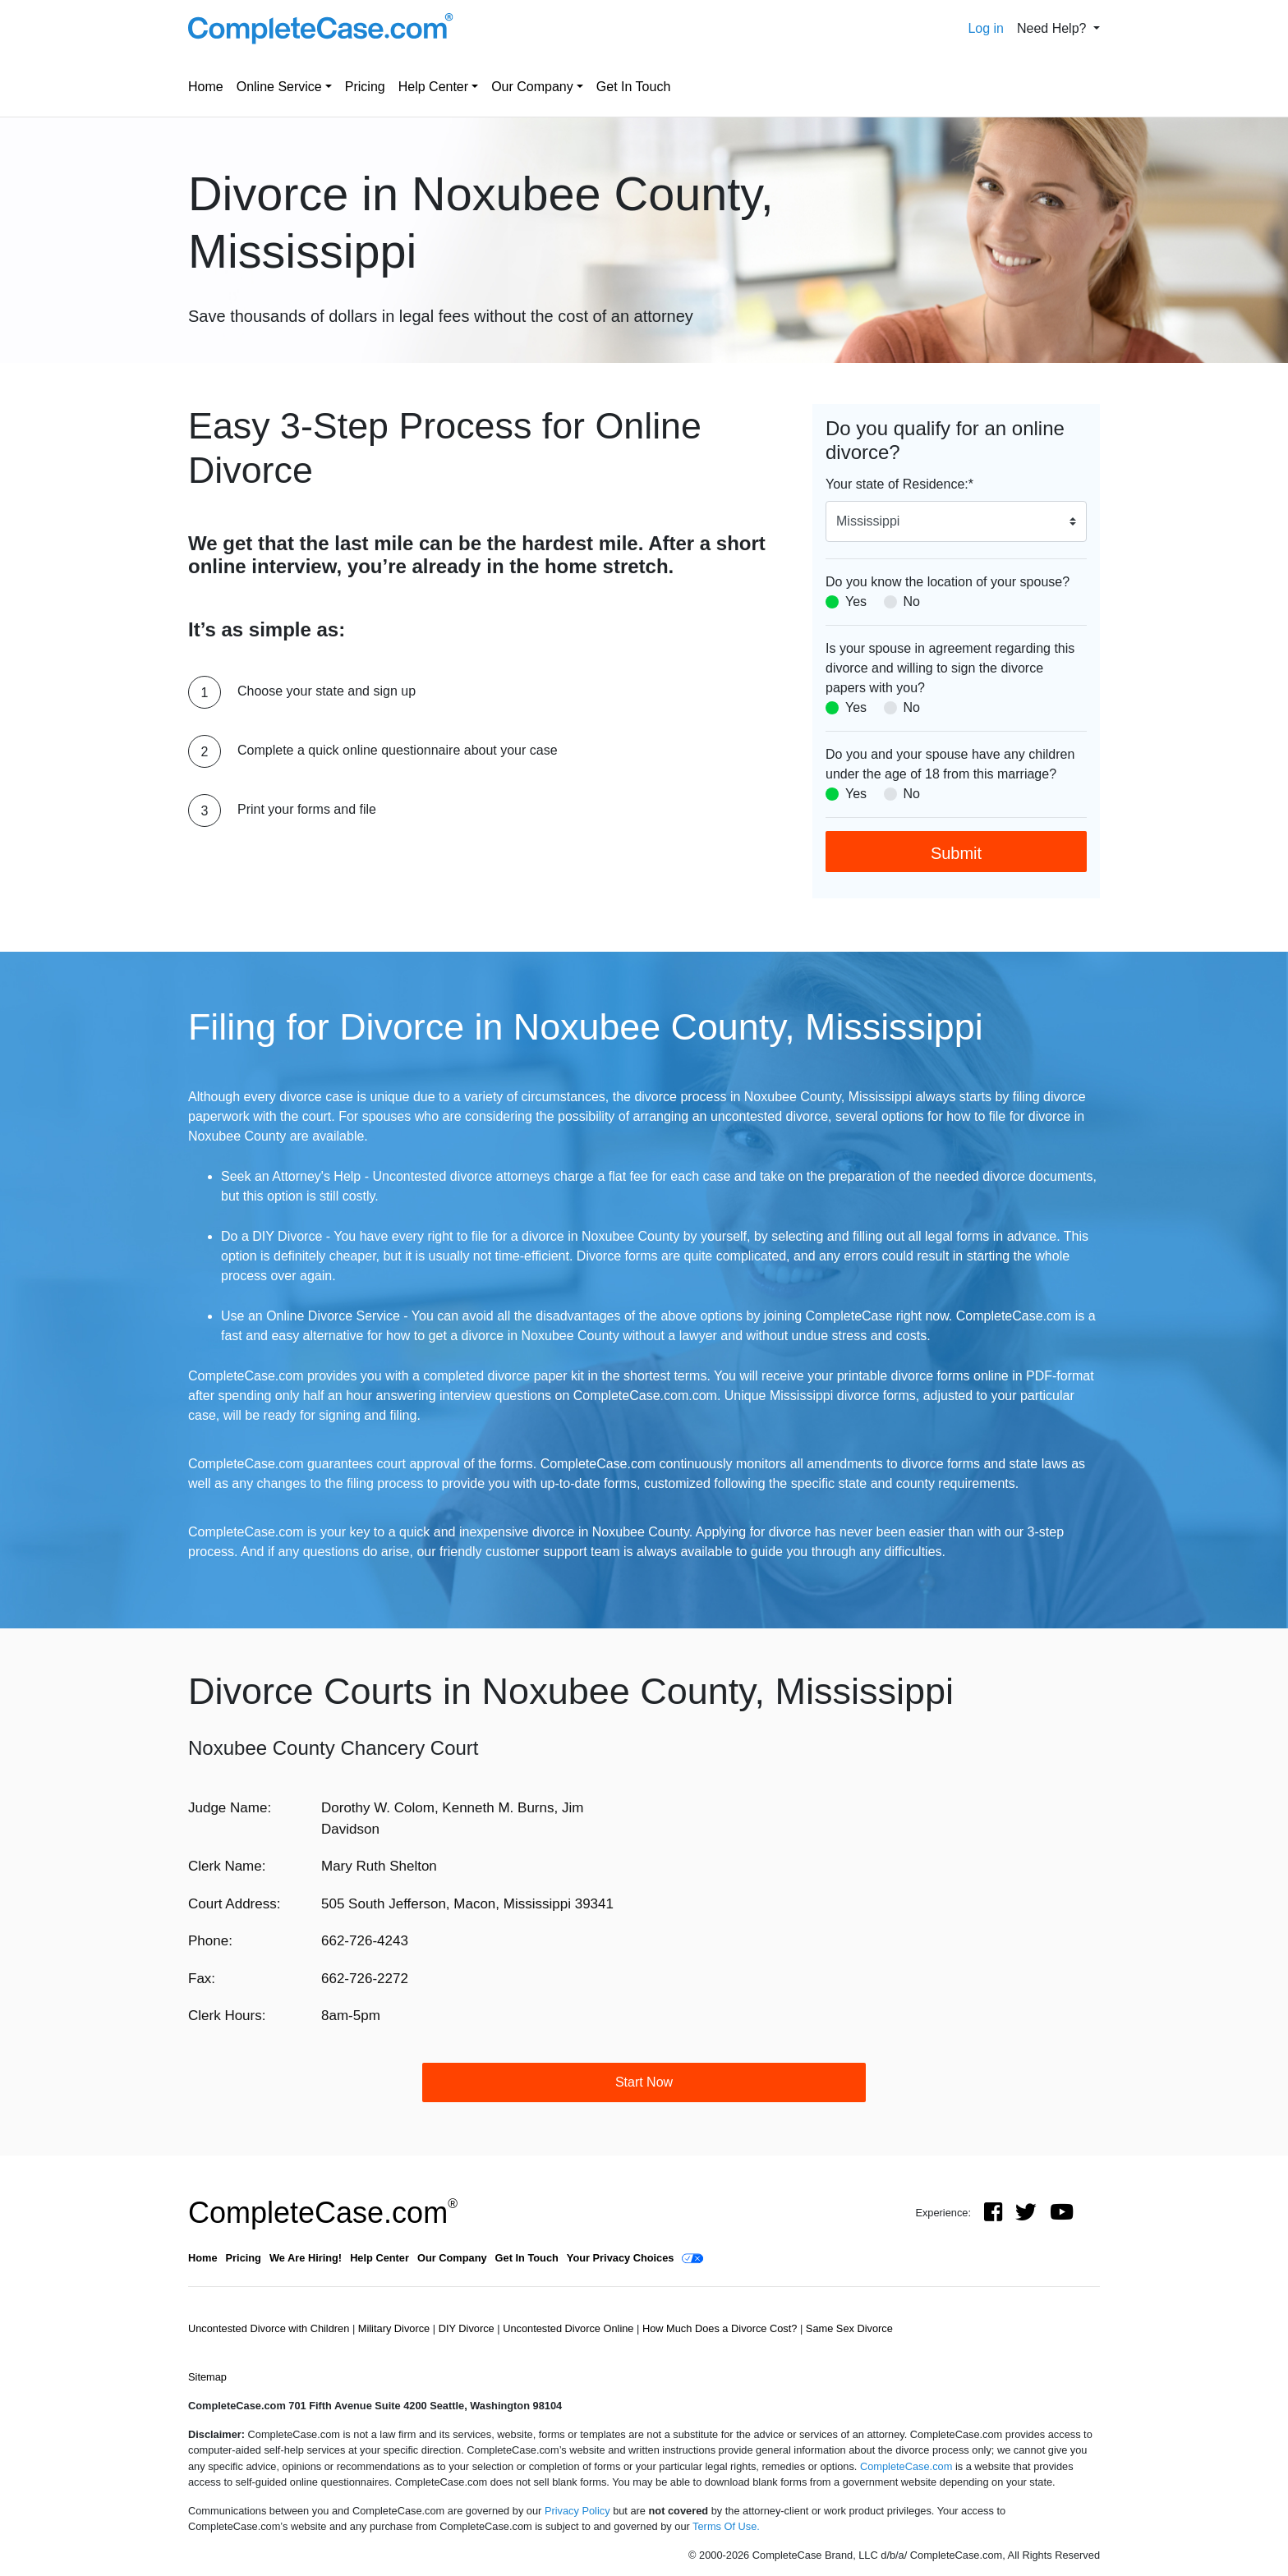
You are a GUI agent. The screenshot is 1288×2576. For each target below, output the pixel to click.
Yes (856, 601)
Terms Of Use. (726, 2526)
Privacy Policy (577, 2511)
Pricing (365, 87)
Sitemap (207, 2377)
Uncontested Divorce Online (570, 2328)
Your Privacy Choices (620, 2258)
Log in (986, 28)
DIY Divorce (468, 2328)
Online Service (279, 87)
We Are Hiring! (305, 2258)
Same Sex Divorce (849, 2328)
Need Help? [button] (1053, 28)
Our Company (532, 87)
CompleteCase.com (323, 2212)
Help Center (433, 87)
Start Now (644, 2082)
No (912, 601)
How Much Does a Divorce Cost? (721, 2328)
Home (205, 87)
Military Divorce (395, 2328)
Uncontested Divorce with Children (270, 2328)
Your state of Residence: (899, 484)
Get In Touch (633, 87)
